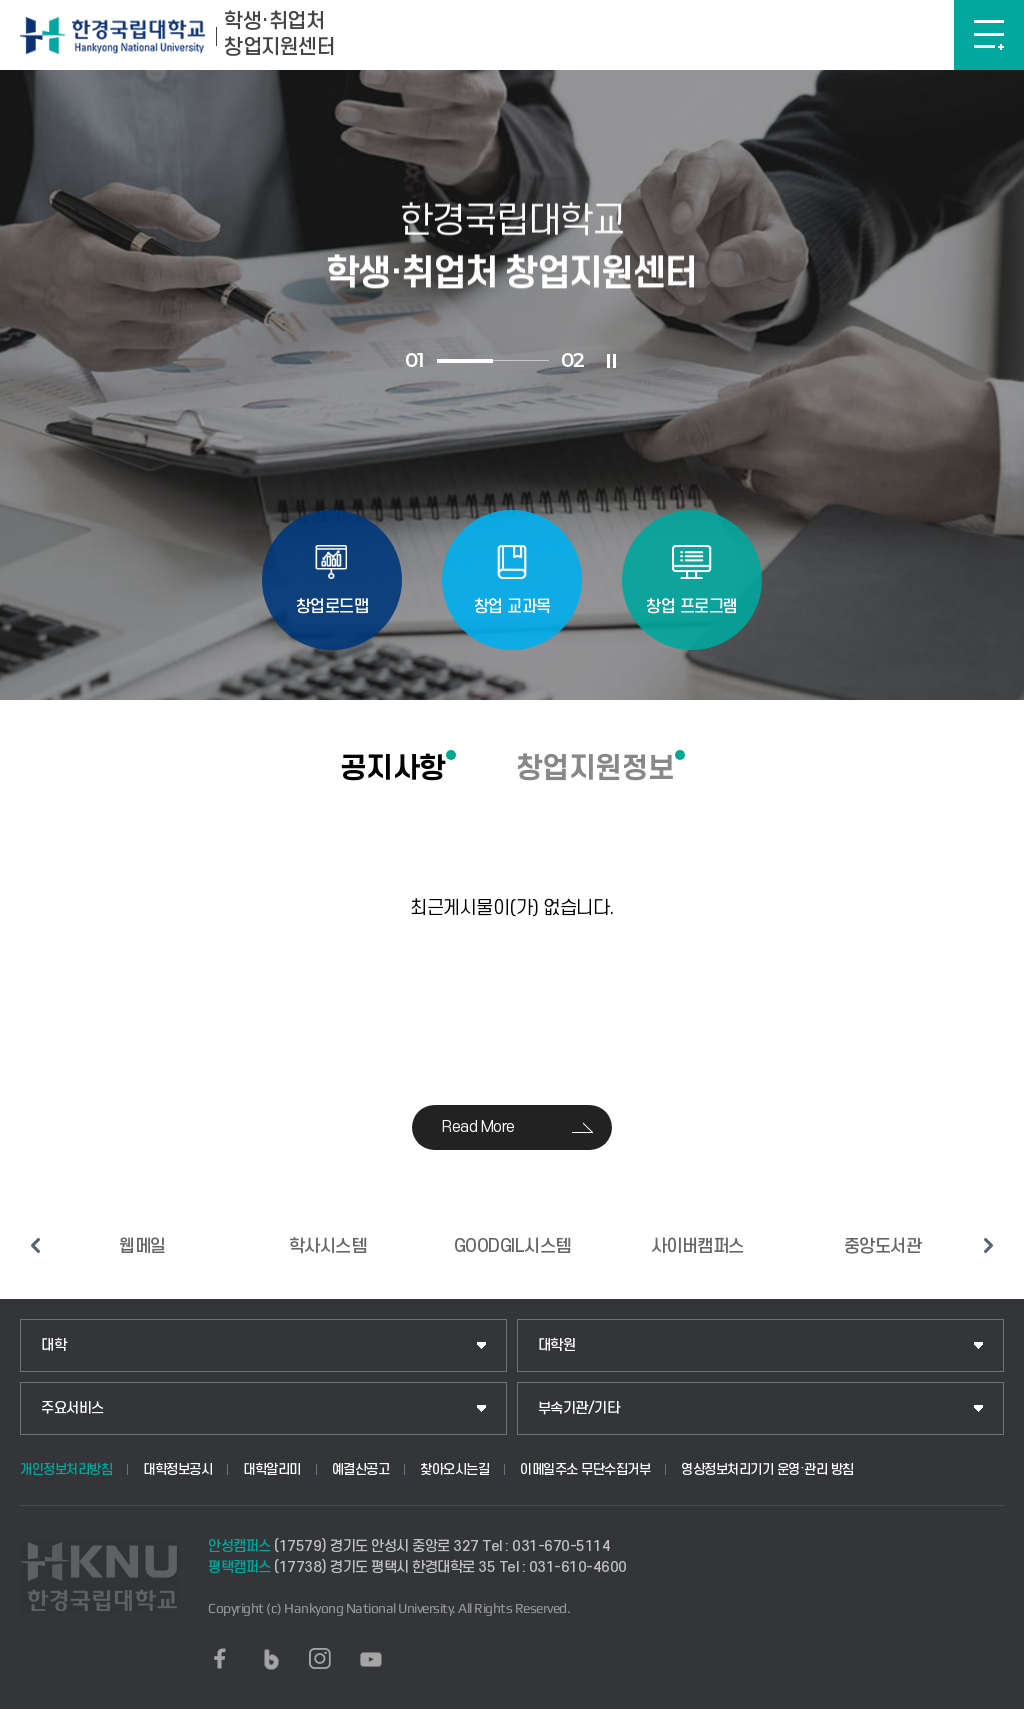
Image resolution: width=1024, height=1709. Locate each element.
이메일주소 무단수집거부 (585, 1469)
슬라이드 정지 (612, 361)
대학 (53, 1345)
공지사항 (393, 768)
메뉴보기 (989, 35)
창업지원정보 (595, 768)
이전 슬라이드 (35, 1245)
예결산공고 (361, 1469)
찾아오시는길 (454, 1469)
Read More (478, 1127)
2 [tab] (521, 360)
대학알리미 (272, 1469)
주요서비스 (72, 1408)
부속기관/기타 (579, 1408)
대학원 (557, 1345)
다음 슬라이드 (989, 1245)
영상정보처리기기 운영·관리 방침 (767, 1469)
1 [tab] (465, 361)
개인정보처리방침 (66, 1469)
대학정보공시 (177, 1469)
